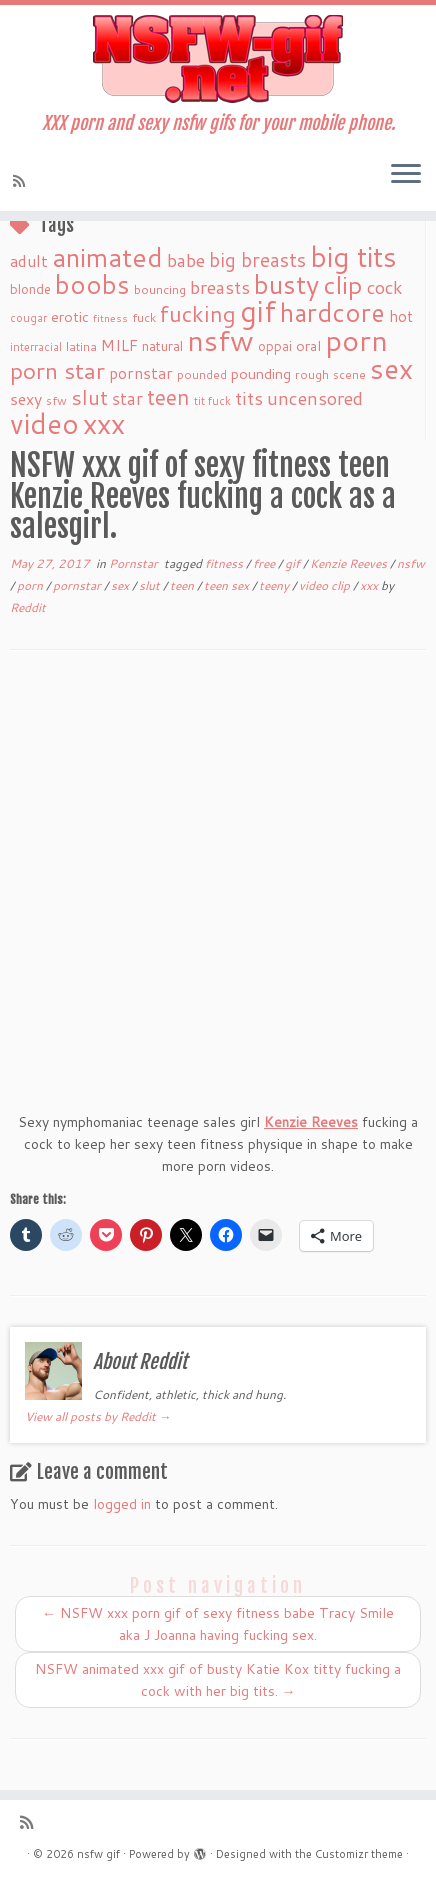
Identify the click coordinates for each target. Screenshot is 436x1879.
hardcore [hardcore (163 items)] (332, 312)
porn (31, 585)
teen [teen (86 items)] (168, 397)
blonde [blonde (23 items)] (30, 288)
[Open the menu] (406, 175)
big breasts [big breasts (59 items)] (257, 259)
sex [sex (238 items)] (391, 368)
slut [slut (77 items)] (89, 397)
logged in (122, 1504)
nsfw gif (98, 1854)
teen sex (228, 585)
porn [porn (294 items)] (356, 339)
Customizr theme (359, 1854)
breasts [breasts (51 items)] (220, 287)
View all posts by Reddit (98, 1416)
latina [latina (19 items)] (81, 346)
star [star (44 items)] (127, 398)
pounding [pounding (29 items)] (261, 373)
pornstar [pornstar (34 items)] (141, 373)
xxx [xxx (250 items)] (104, 423)
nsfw (411, 563)
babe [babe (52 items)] (186, 260)
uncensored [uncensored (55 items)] (315, 398)
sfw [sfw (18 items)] (56, 400)
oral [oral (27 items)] (308, 345)
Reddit (28, 607)
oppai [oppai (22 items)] (275, 346)
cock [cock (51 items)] (385, 287)
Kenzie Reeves (350, 563)
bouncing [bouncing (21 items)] (160, 289)
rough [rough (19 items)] (312, 374)
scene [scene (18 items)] (349, 374)
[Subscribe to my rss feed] (22, 181)
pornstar (78, 585)
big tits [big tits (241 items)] (353, 256)
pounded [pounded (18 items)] (202, 374)
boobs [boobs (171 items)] (92, 284)
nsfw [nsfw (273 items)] (220, 340)
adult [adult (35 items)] (29, 261)
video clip (326, 585)
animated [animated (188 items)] (107, 257)
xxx (370, 585)
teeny (275, 585)
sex (121, 585)
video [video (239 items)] (44, 423)
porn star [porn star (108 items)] (57, 370)
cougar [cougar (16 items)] (28, 318)
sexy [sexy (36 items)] (26, 398)
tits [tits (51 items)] (249, 398)
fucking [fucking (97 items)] (198, 313)
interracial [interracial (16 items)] (36, 347)
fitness (225, 563)
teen (183, 585)
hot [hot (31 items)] (401, 316)
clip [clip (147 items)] (343, 284)
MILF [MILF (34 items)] (119, 345)
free (265, 563)
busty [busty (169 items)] (286, 284)
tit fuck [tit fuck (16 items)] (212, 401)
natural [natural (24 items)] (162, 345)
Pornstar (135, 563)
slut (151, 585)
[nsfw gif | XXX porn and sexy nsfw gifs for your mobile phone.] (218, 59)
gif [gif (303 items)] (258, 310)
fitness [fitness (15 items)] (110, 317)
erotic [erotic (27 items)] (70, 316)
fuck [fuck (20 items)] (144, 317)
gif (294, 563)
